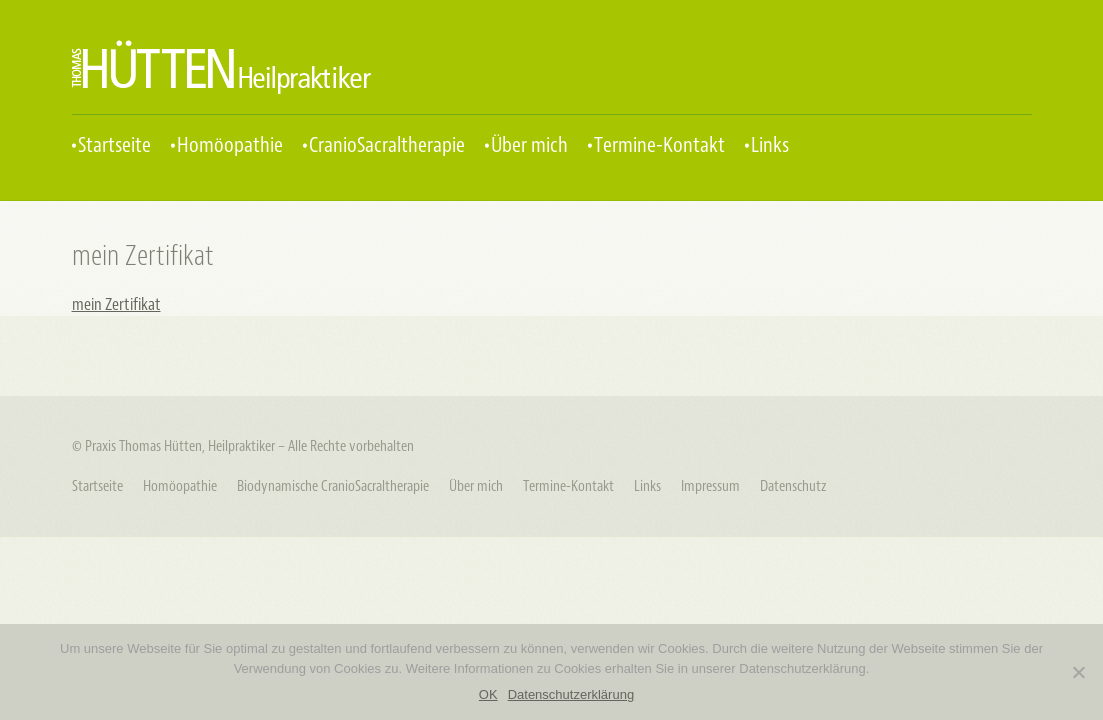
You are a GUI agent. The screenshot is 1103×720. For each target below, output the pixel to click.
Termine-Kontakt (659, 146)
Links (770, 146)
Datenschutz (793, 486)
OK (488, 694)
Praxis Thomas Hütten (221, 67)
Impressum (710, 486)
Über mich (529, 146)
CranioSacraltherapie (387, 146)
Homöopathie (230, 146)
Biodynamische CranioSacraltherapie (333, 486)
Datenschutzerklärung (571, 694)
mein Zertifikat (116, 304)
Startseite (114, 146)
